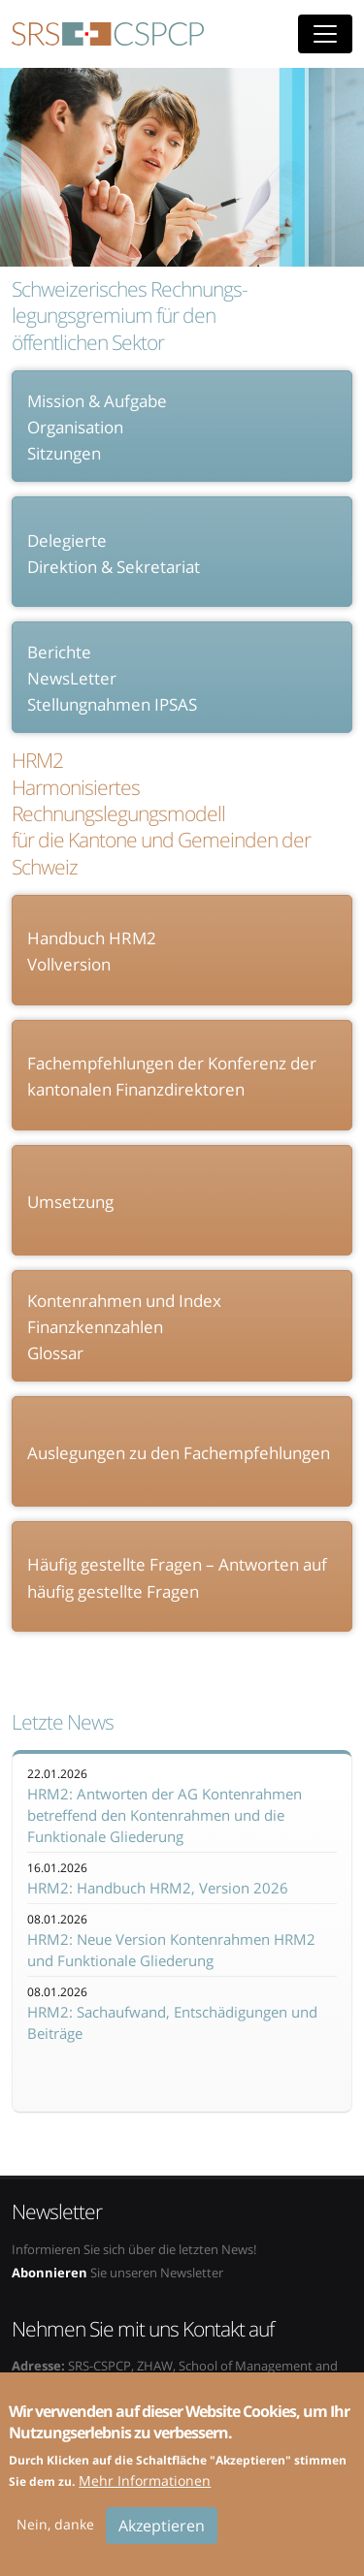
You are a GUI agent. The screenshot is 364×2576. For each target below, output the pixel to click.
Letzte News (63, 1722)
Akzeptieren (161, 2539)
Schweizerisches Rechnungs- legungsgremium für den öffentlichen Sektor (130, 316)
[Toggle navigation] (325, 34)
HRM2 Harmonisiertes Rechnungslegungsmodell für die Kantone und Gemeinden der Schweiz (161, 813)
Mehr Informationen (145, 2494)
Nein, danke (55, 2537)
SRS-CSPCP (108, 34)
